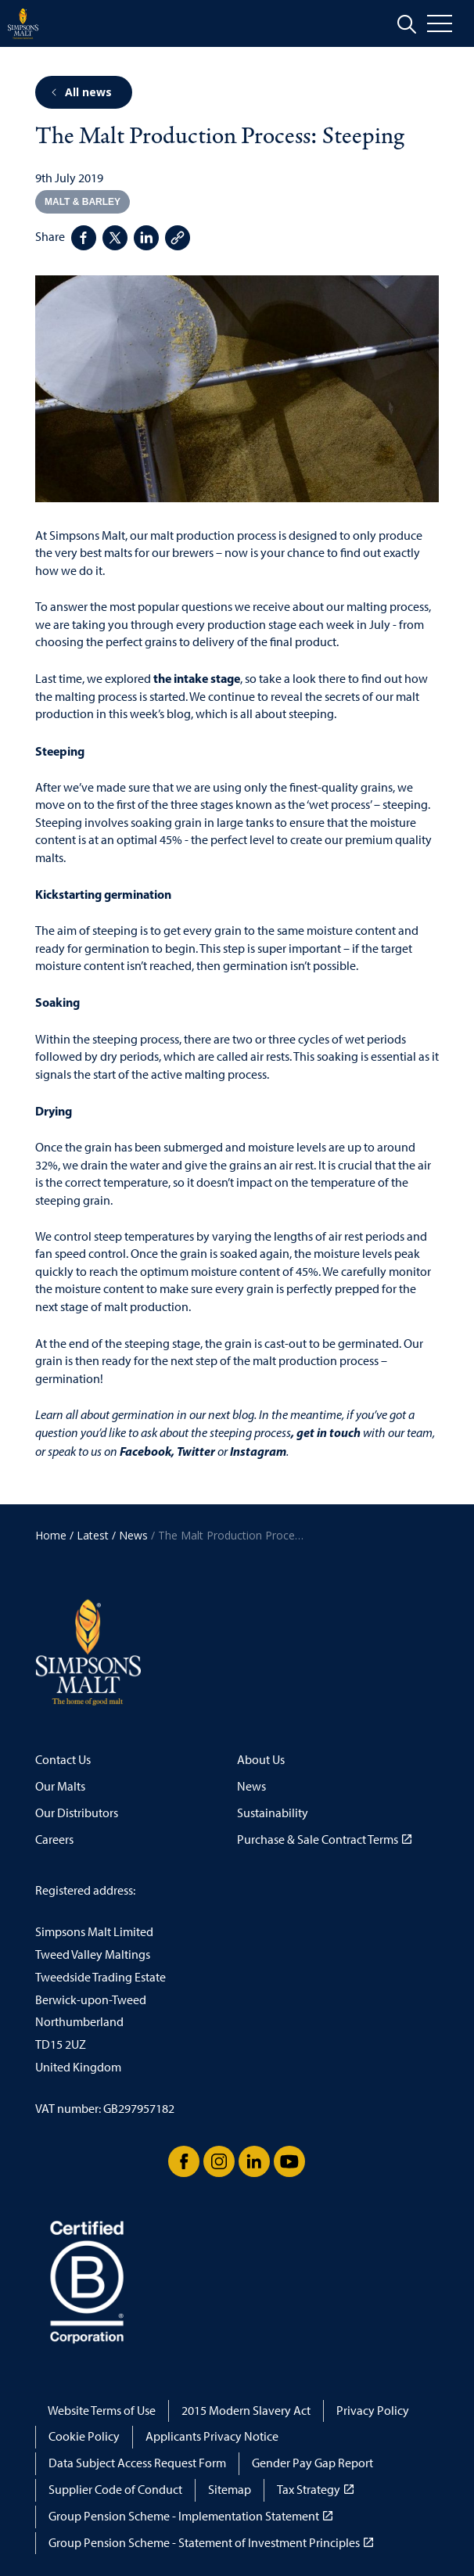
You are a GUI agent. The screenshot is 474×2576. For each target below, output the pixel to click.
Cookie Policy (84, 2436)
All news (80, 91)
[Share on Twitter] (114, 237)
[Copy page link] (177, 237)
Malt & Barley (82, 201)
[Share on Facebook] (83, 237)
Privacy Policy (372, 2410)
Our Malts (60, 1786)
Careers (54, 1839)
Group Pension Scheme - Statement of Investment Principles (210, 2542)
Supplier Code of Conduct (115, 2489)
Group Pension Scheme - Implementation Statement (190, 2516)
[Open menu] (450, 23)
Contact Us (63, 1759)
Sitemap (229, 2489)
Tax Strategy (315, 2489)
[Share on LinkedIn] (146, 237)
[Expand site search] (407, 24)
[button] (237, 388)
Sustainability (272, 1812)
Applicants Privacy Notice (211, 2436)
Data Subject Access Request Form (137, 2463)
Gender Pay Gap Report (312, 2463)
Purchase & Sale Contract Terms (324, 1839)
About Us (261, 1759)
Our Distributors (76, 1812)
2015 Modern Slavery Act (246, 2410)
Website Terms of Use (102, 2410)
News (251, 1786)
